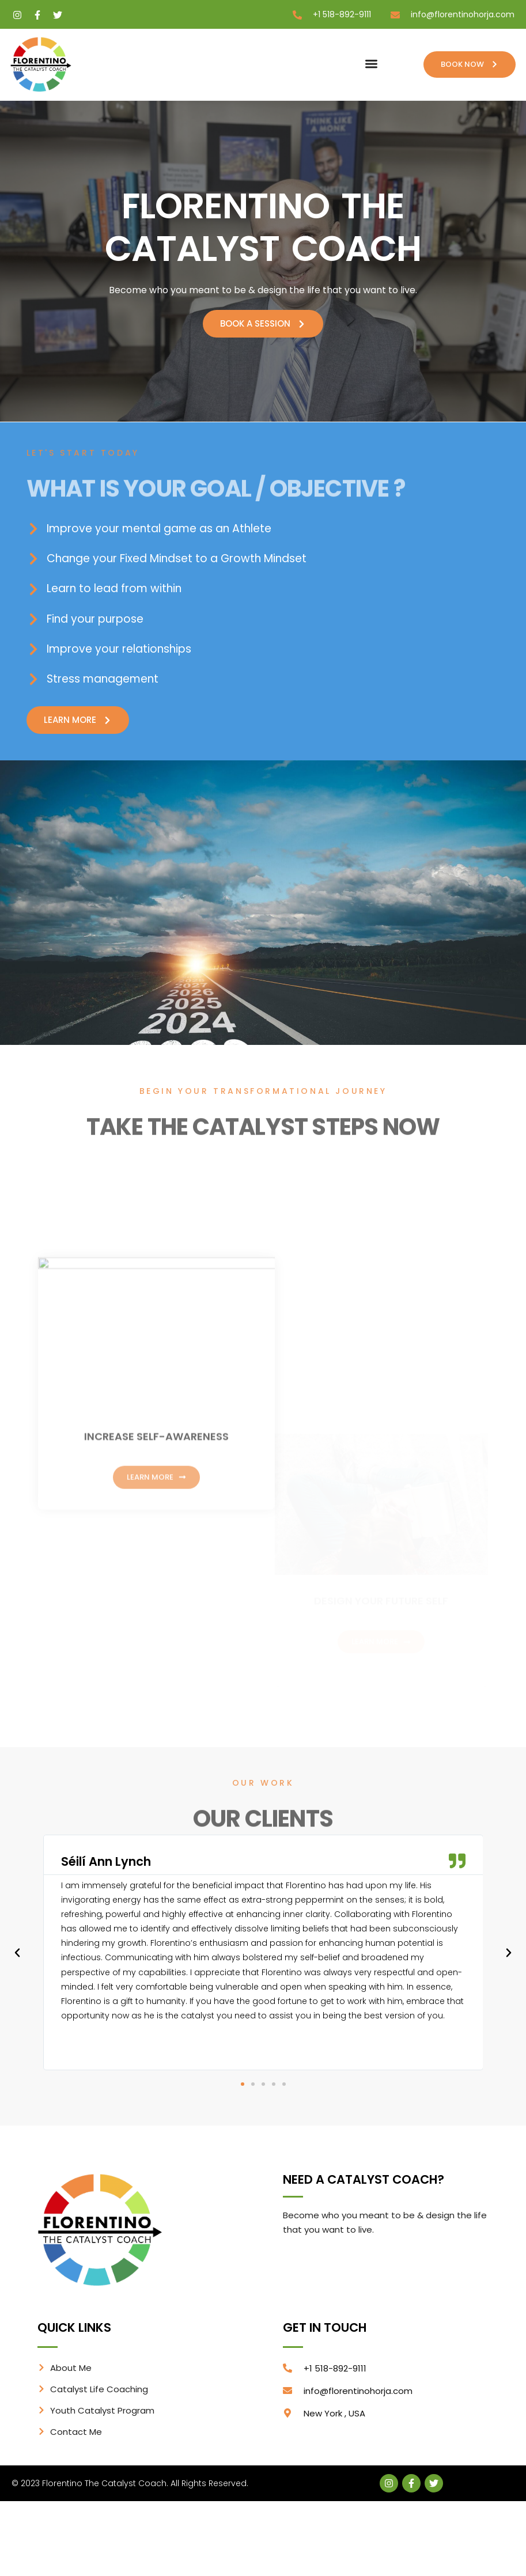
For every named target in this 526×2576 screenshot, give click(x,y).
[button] (371, 64)
